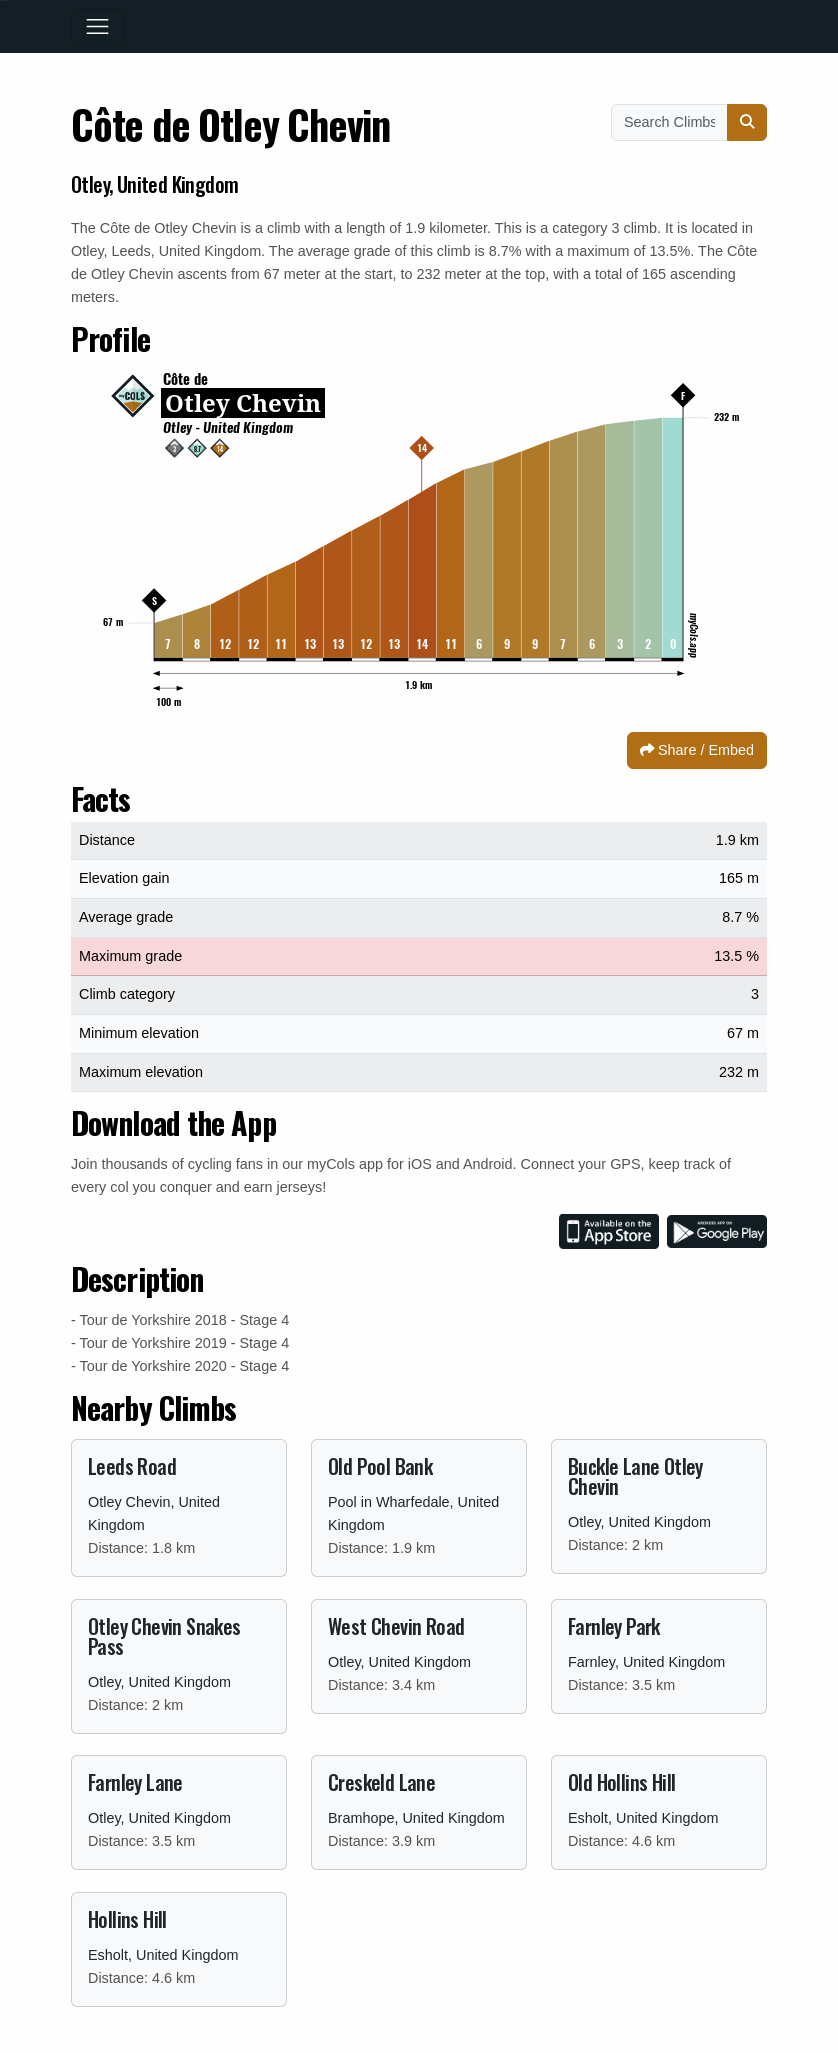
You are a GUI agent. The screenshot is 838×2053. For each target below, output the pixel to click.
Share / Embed (697, 750)
